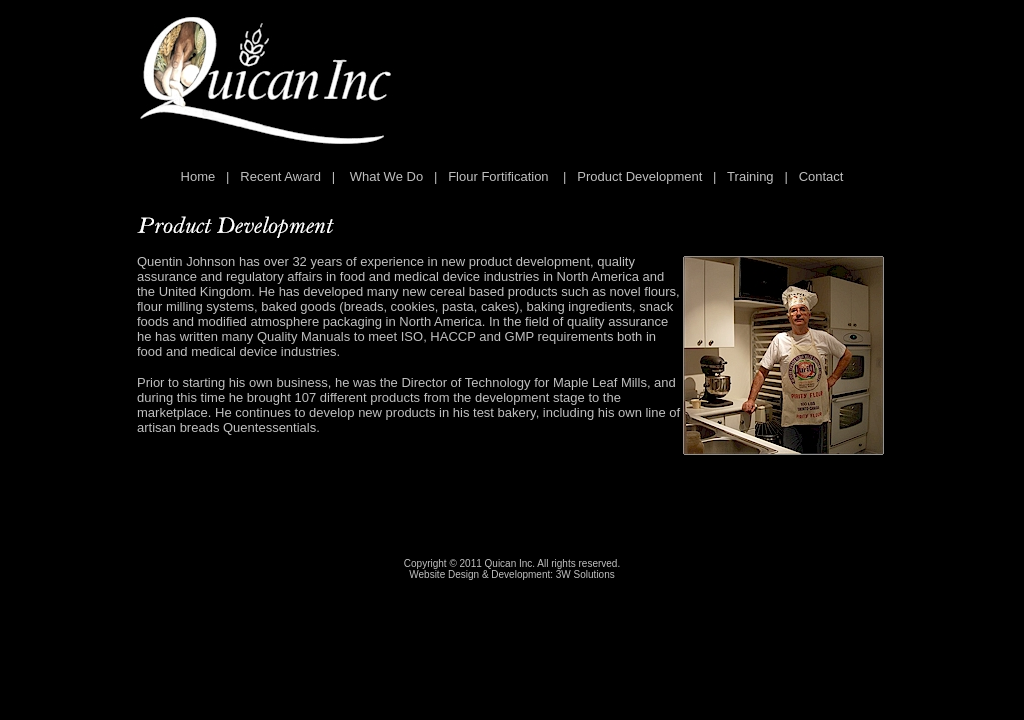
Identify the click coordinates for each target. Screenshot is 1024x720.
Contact (821, 176)
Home (198, 176)
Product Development (639, 176)
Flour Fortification (498, 176)
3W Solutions (585, 574)
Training (750, 176)
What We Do (386, 176)
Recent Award (280, 176)
